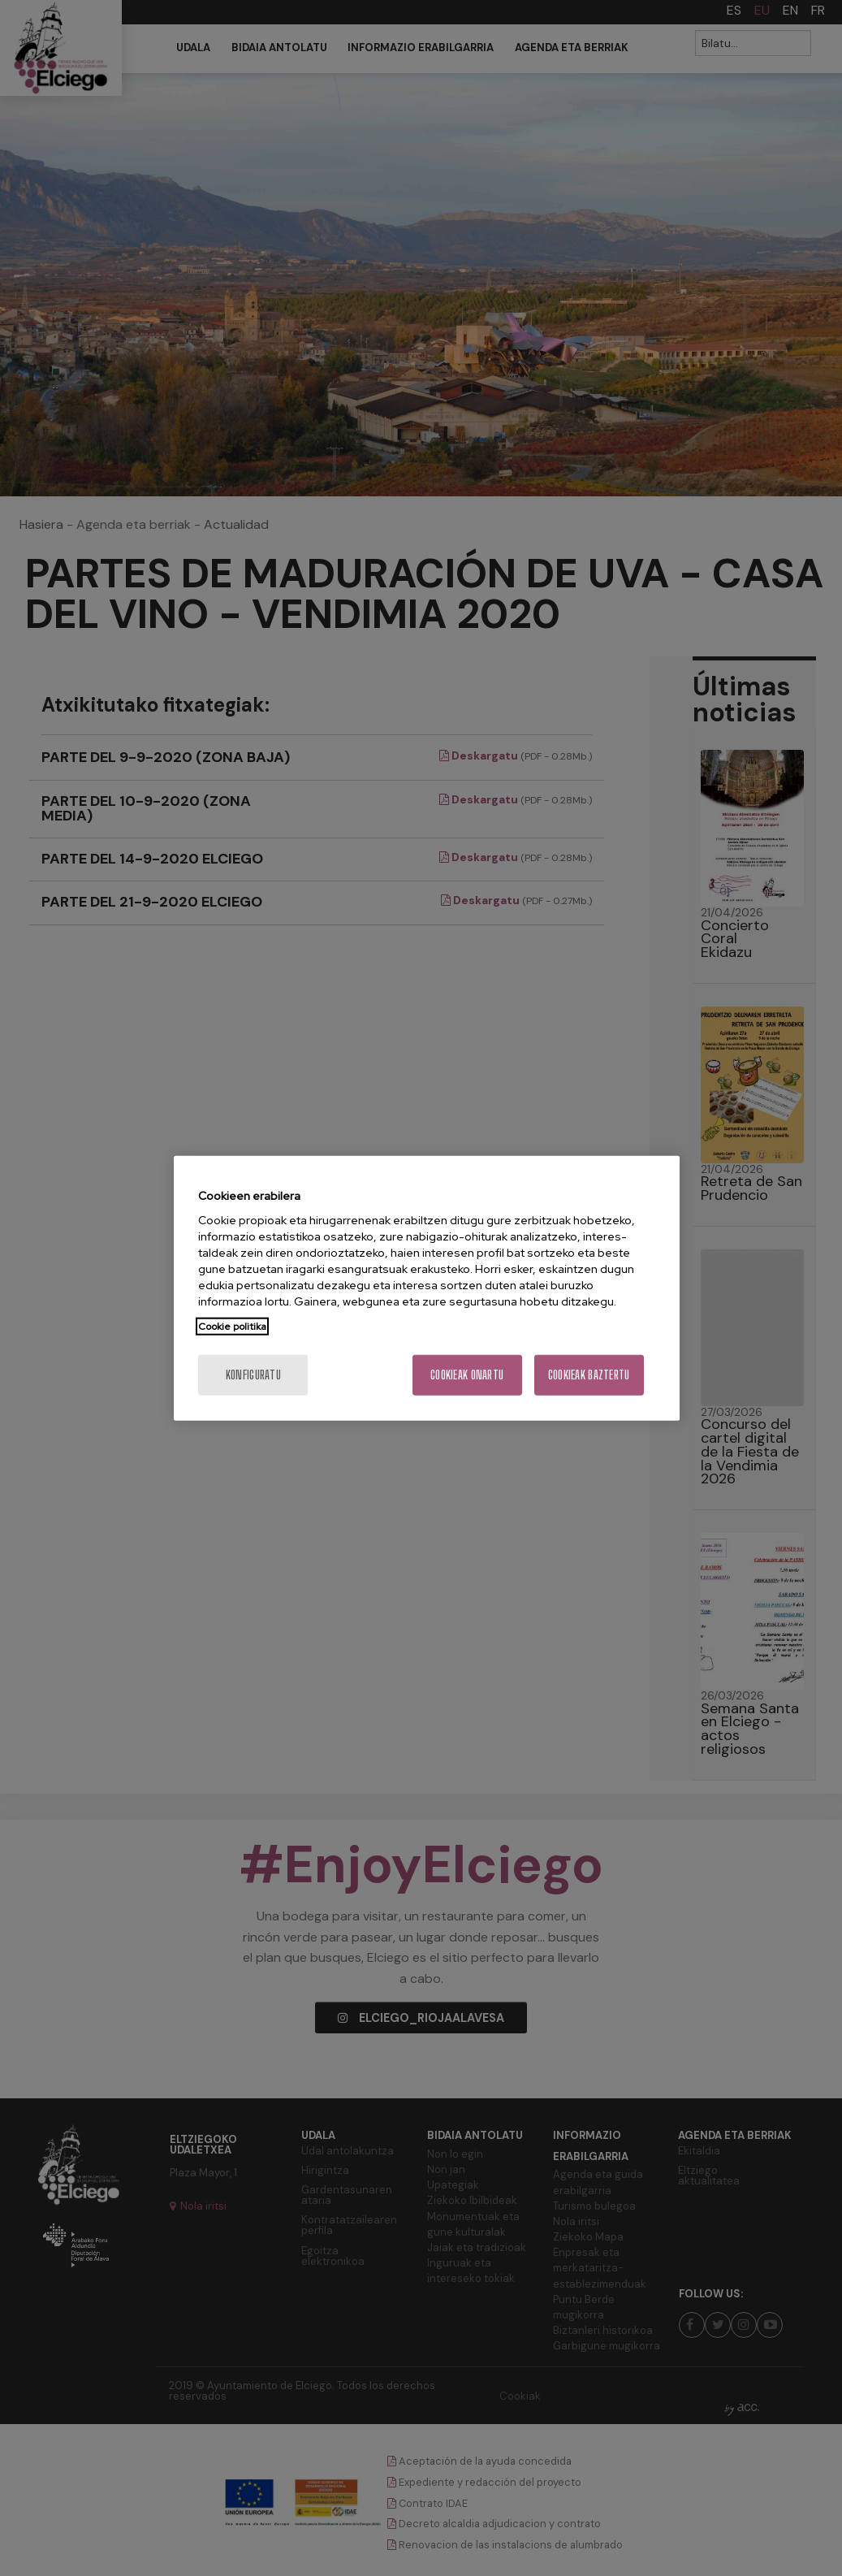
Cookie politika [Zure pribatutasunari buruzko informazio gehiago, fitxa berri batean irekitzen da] (232, 1326)
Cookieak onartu (466, 1375)
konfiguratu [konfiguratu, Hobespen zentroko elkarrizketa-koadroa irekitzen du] (253, 1375)
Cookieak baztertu (589, 1375)
